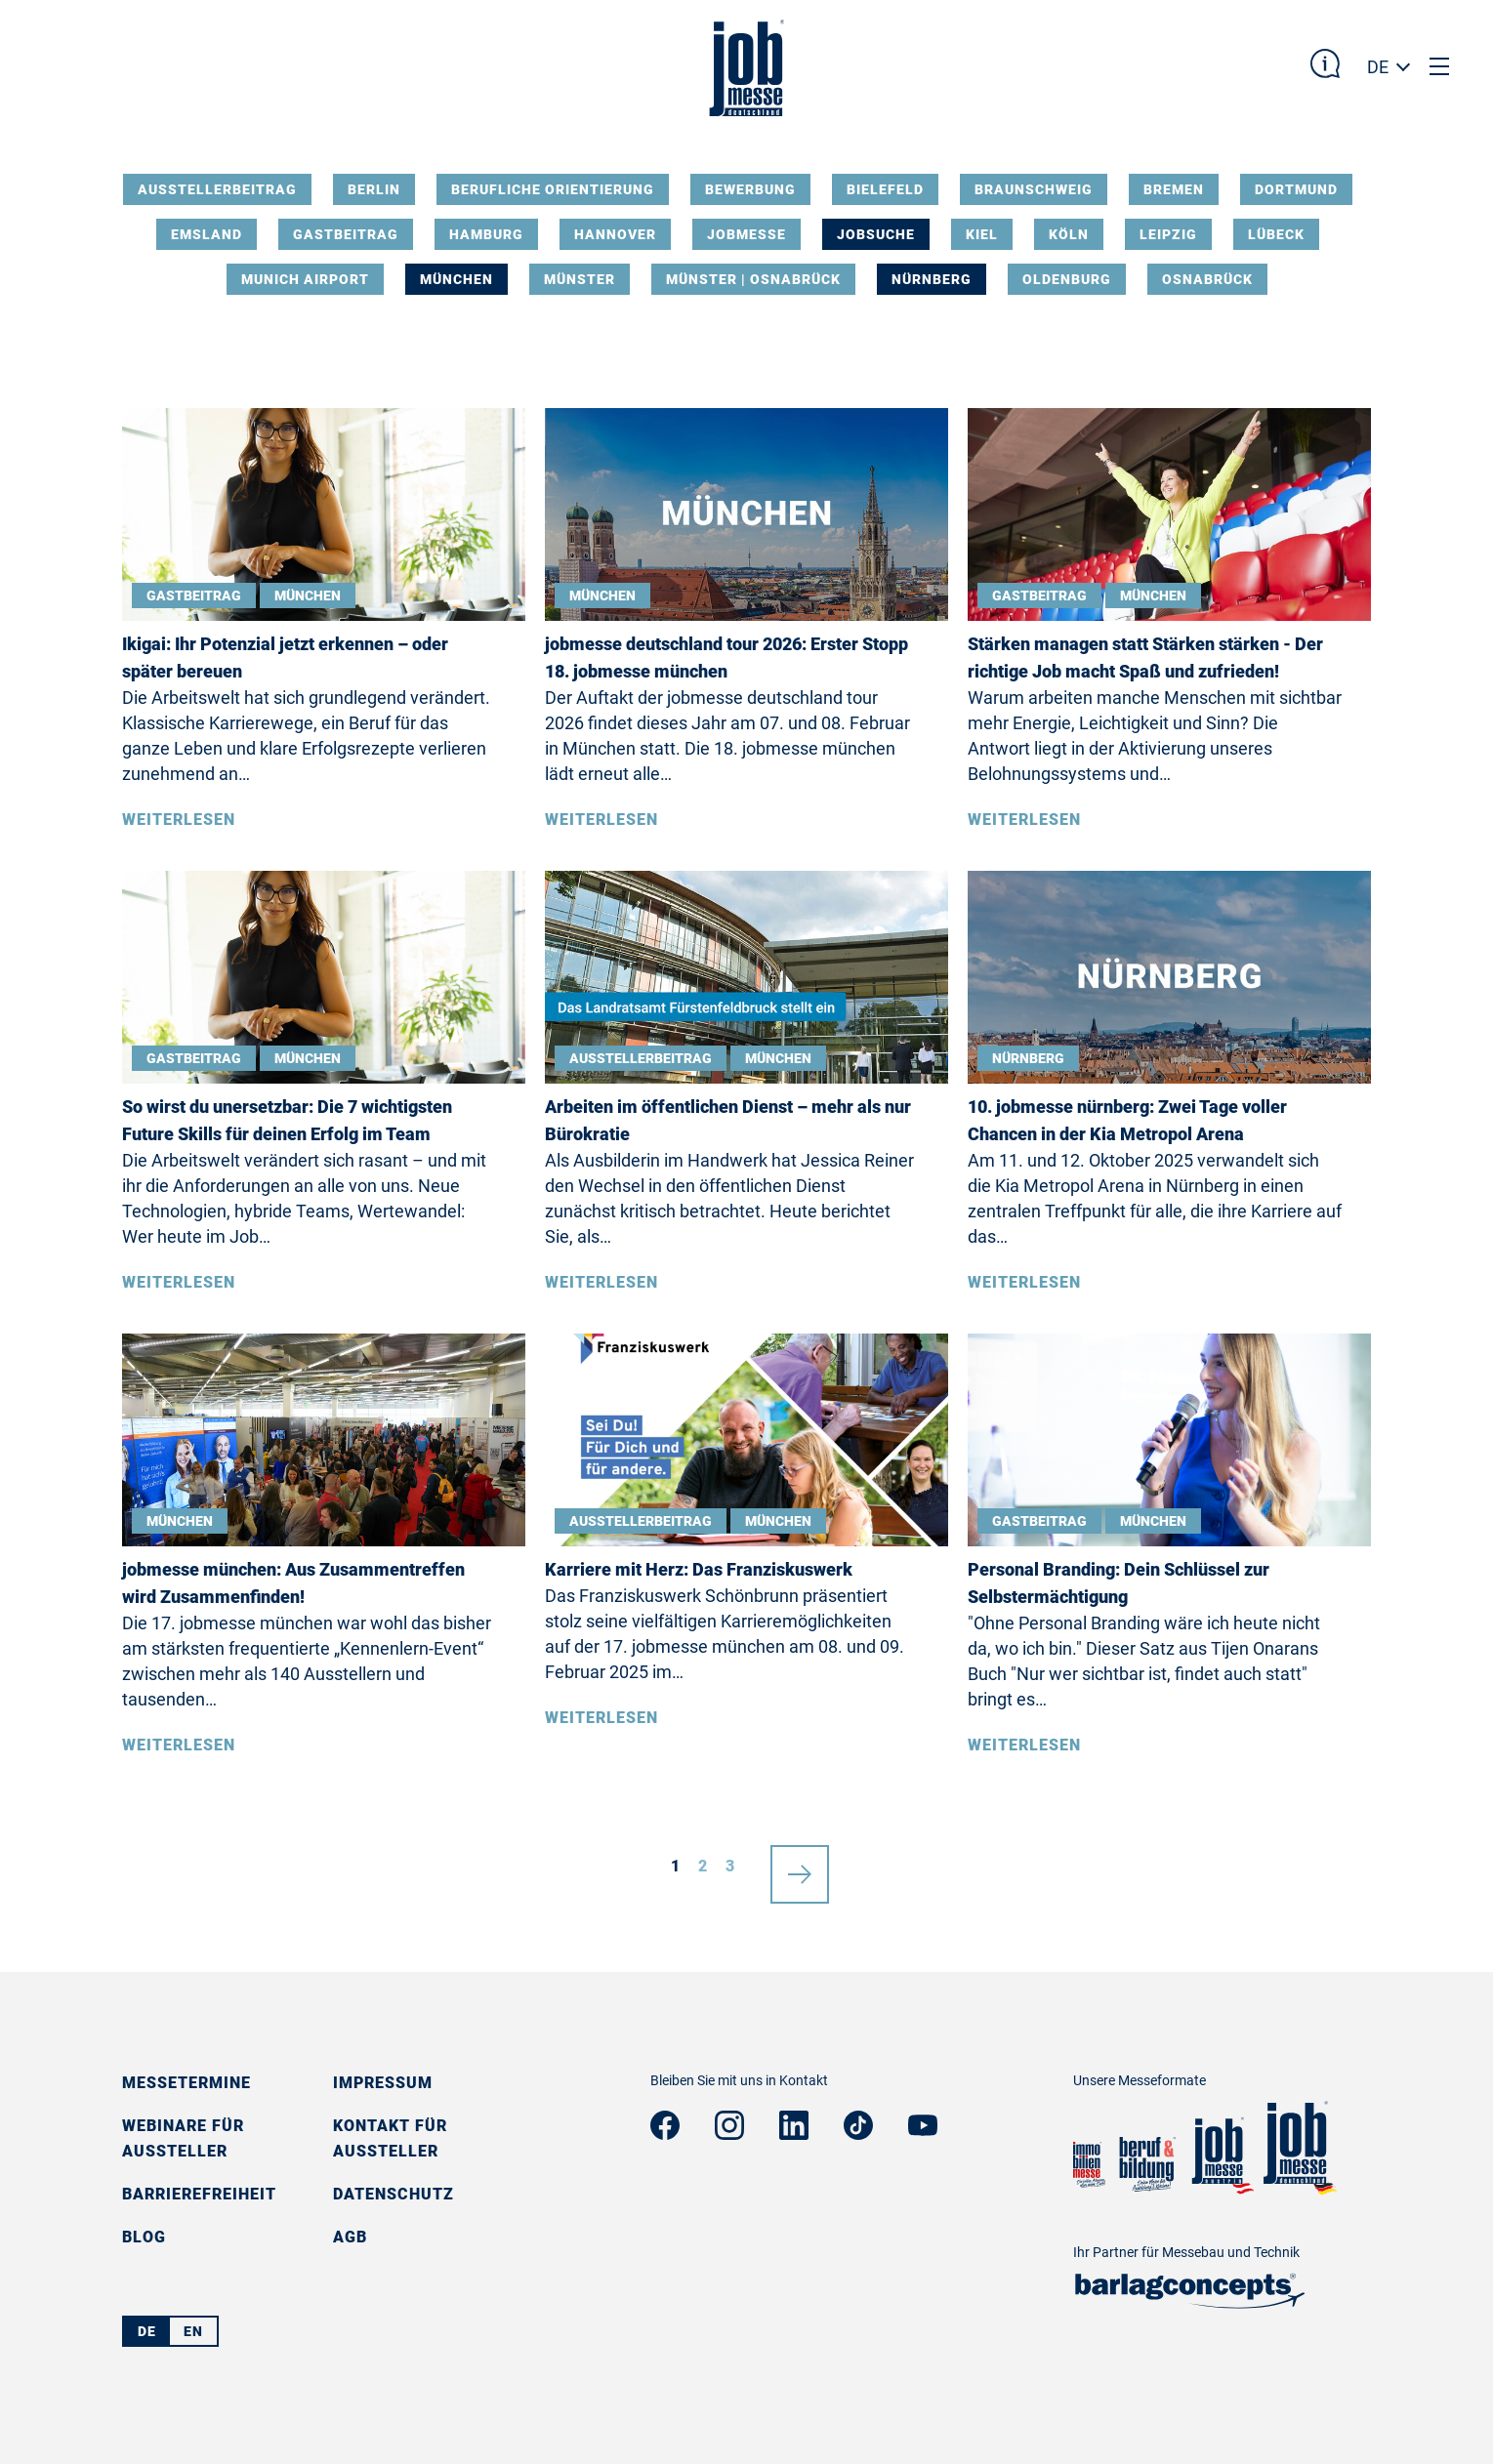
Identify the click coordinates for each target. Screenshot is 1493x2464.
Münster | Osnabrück (753, 279)
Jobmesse (746, 234)
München (456, 279)
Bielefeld (885, 189)
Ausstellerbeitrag (217, 189)
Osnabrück (1207, 279)
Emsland (206, 234)
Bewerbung (750, 189)
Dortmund (1296, 189)
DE (1378, 67)
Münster (579, 279)
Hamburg (486, 234)
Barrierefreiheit (199, 2194)
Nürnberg (932, 279)
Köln (1069, 234)
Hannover (615, 234)
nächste (799, 1866)
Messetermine (186, 2083)
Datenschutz (393, 2194)
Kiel (982, 234)
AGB (350, 2237)
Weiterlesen (178, 819)
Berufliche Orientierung (552, 189)
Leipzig (1168, 234)
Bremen (1173, 189)
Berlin (374, 189)
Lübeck (1276, 234)
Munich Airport (305, 279)
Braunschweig (1034, 189)
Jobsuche (876, 234)
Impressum (383, 2083)
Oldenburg (1066, 279)
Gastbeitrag (345, 234)
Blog (144, 2237)
